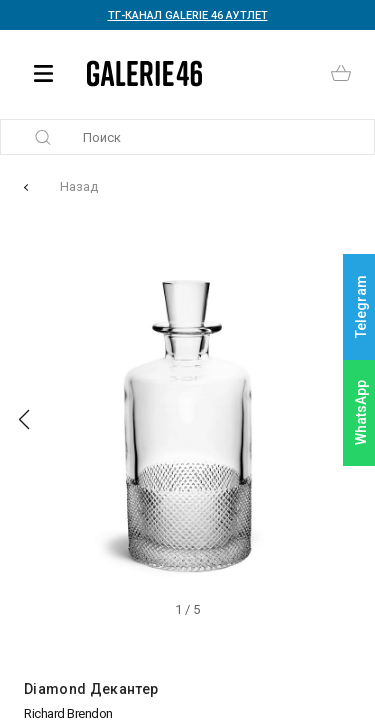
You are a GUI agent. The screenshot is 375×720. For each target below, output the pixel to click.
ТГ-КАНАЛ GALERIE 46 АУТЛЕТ (188, 15)
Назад (79, 186)
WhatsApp (361, 412)
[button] (24, 420)
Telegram (361, 307)
